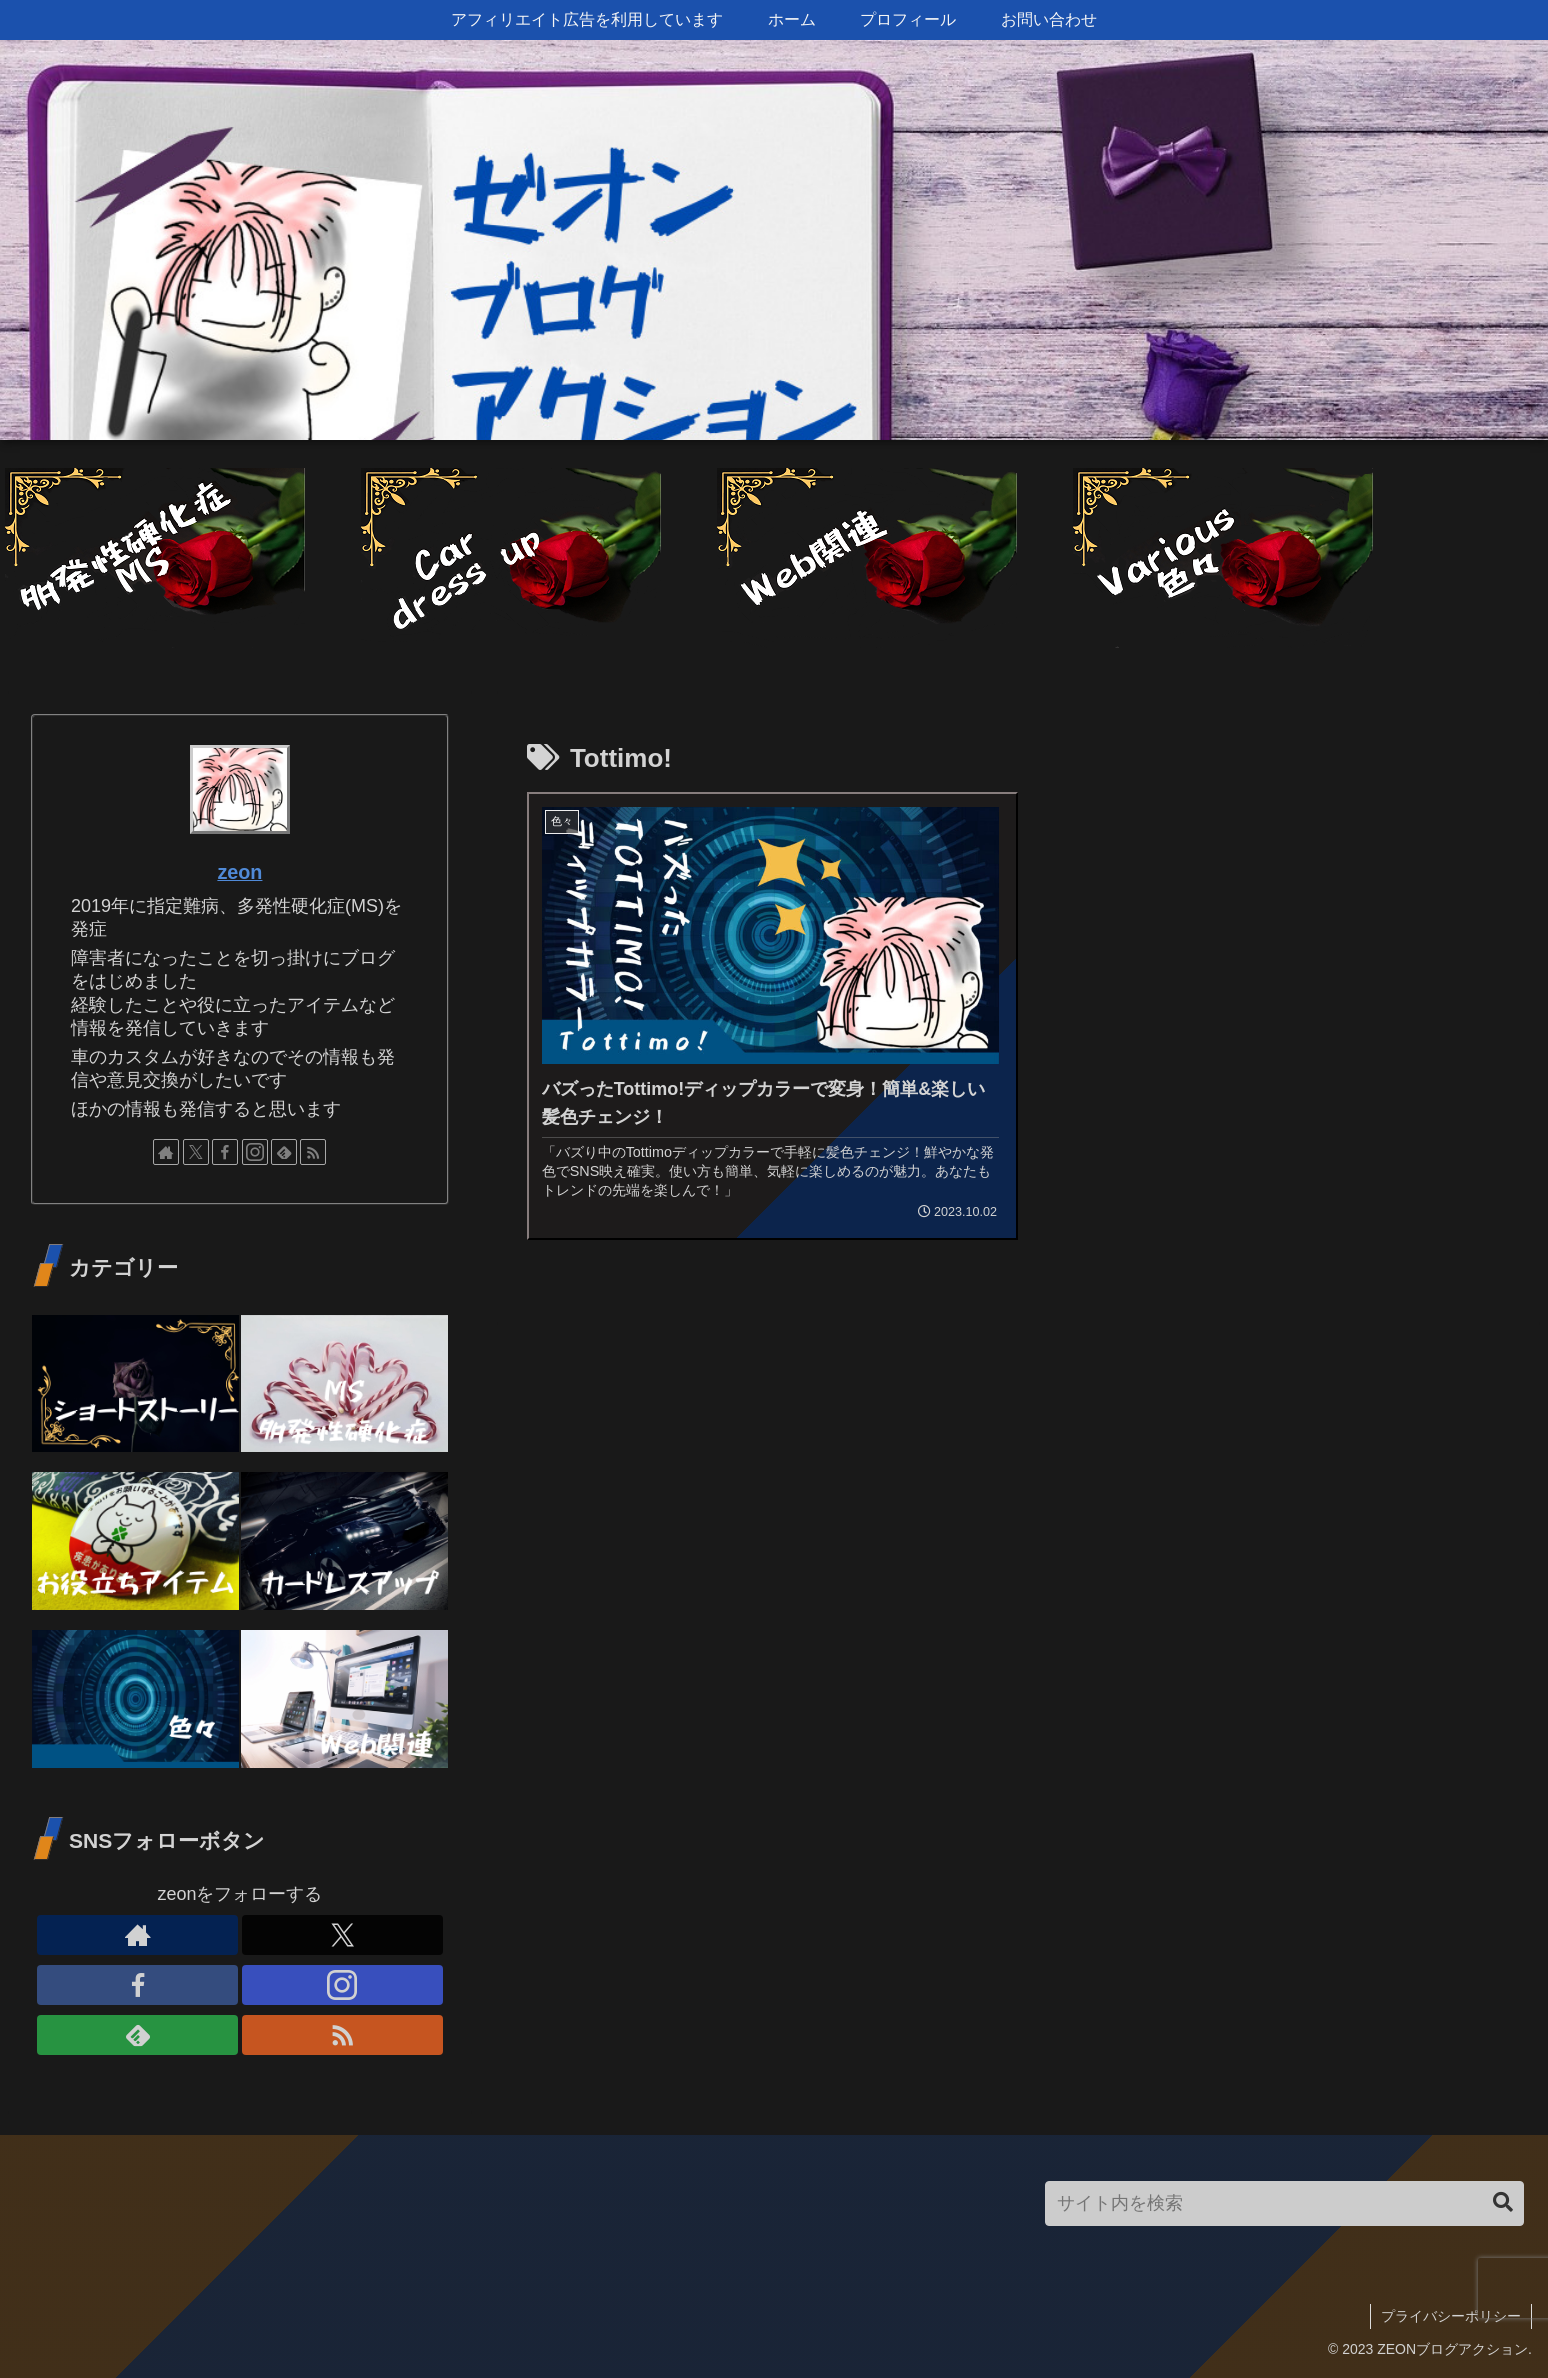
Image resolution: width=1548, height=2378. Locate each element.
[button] (1503, 2202)
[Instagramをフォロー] (255, 1152)
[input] (1284, 2203)
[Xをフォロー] (196, 1152)
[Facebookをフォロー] (225, 1152)
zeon (239, 872)
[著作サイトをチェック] (166, 1152)
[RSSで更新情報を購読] (313, 1152)
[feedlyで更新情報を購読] (284, 1152)
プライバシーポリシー (1451, 2316)
